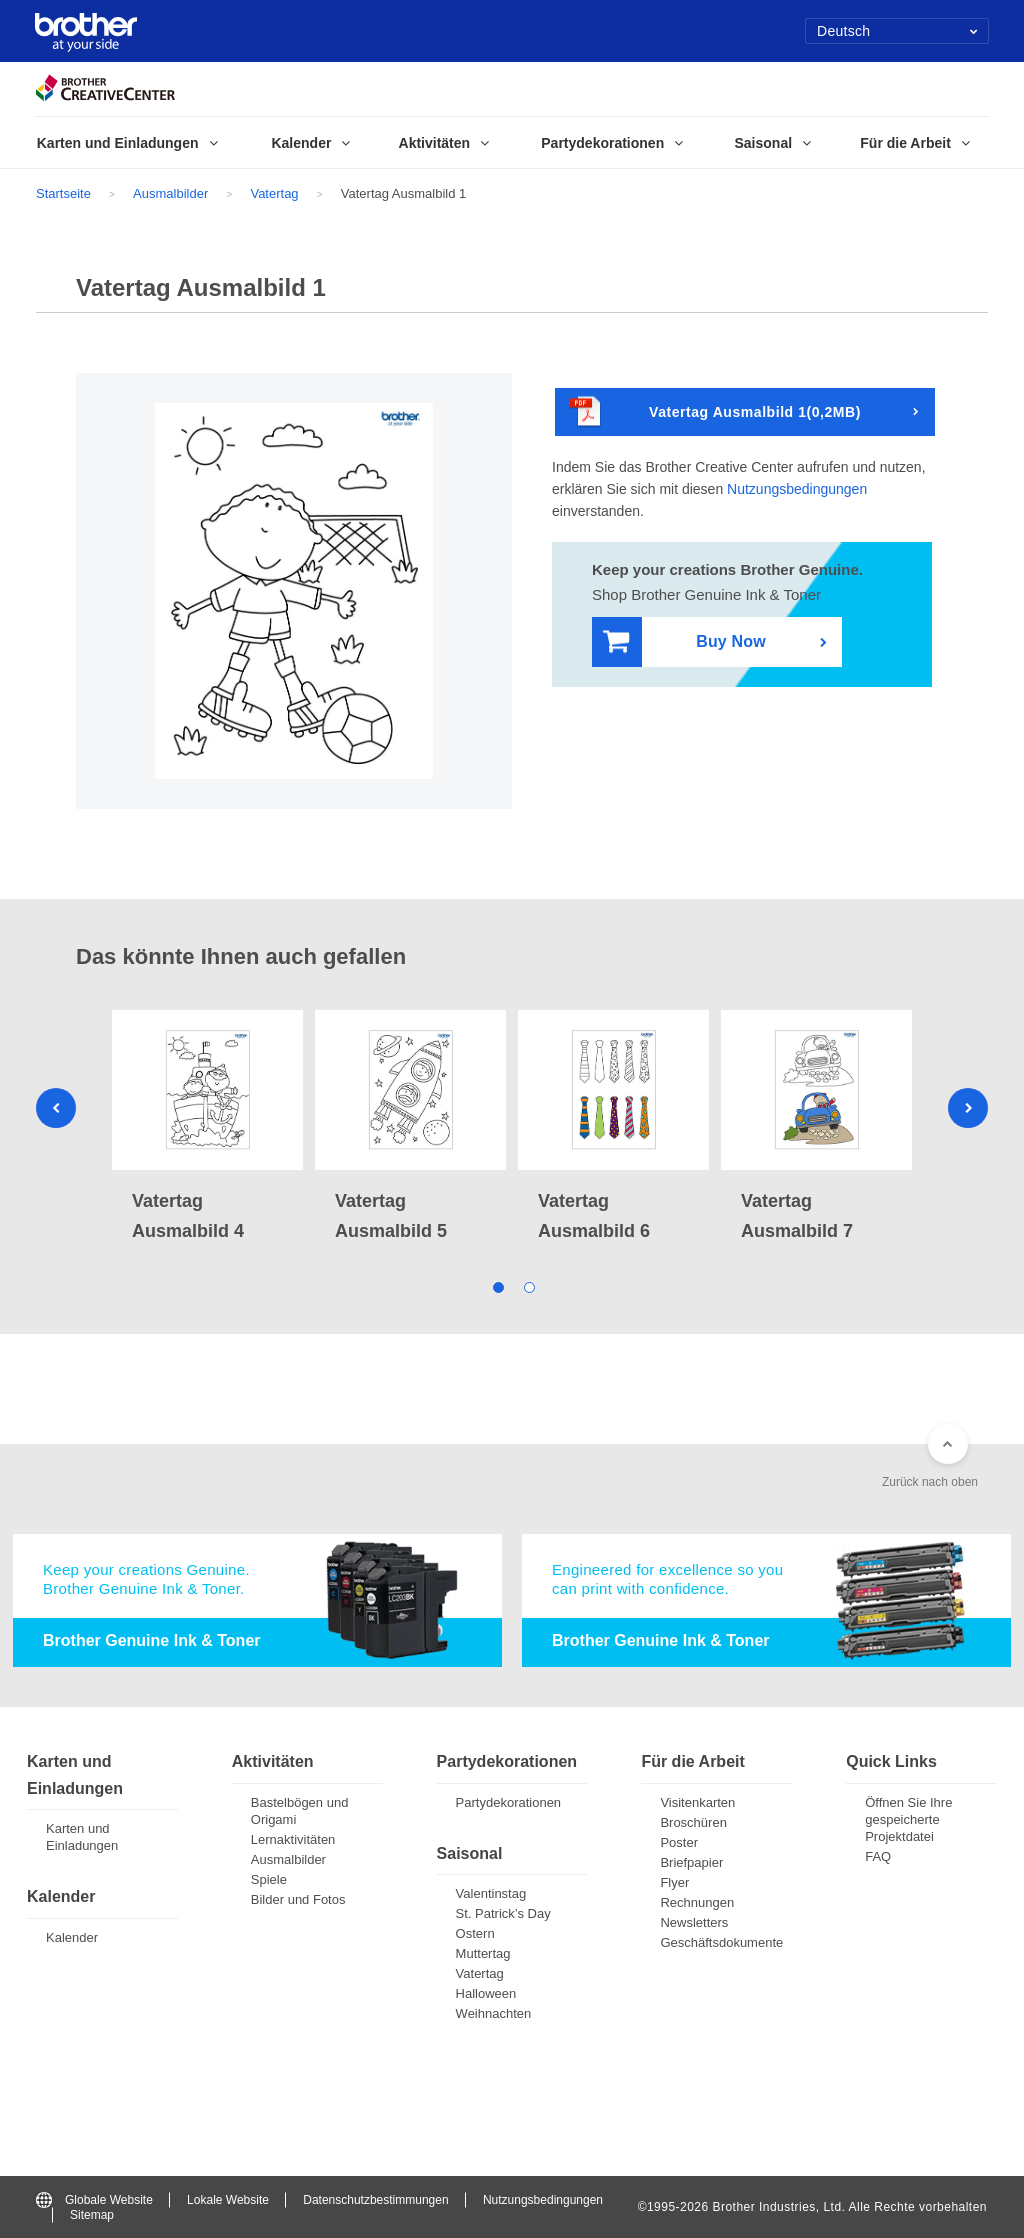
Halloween (486, 1993)
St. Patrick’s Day (503, 1913)
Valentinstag (491, 1893)
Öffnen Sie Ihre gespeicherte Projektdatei (908, 1819)
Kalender (72, 1937)
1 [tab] (496, 1285)
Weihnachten (494, 2013)
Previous (56, 1108)
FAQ (878, 1856)
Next (968, 1108)
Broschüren (693, 1822)
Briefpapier (691, 1862)
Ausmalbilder (170, 193)
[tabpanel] (207, 1128)
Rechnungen (697, 1902)
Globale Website (94, 2200)
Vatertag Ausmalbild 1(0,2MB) (715, 412)
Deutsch (897, 31)
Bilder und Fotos (298, 1899)
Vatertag (274, 193)
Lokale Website (228, 2200)
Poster (679, 1842)
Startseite (63, 193)
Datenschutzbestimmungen (375, 2200)
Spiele (269, 1879)
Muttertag (483, 1953)
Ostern (475, 1933)
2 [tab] (527, 1285)
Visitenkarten (697, 1802)
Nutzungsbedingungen (797, 489)
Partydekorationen (509, 1802)
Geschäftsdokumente (721, 1942)
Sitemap (92, 2215)
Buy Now (684, 642)
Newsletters (694, 1922)
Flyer (674, 1882)
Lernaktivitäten (293, 1839)
